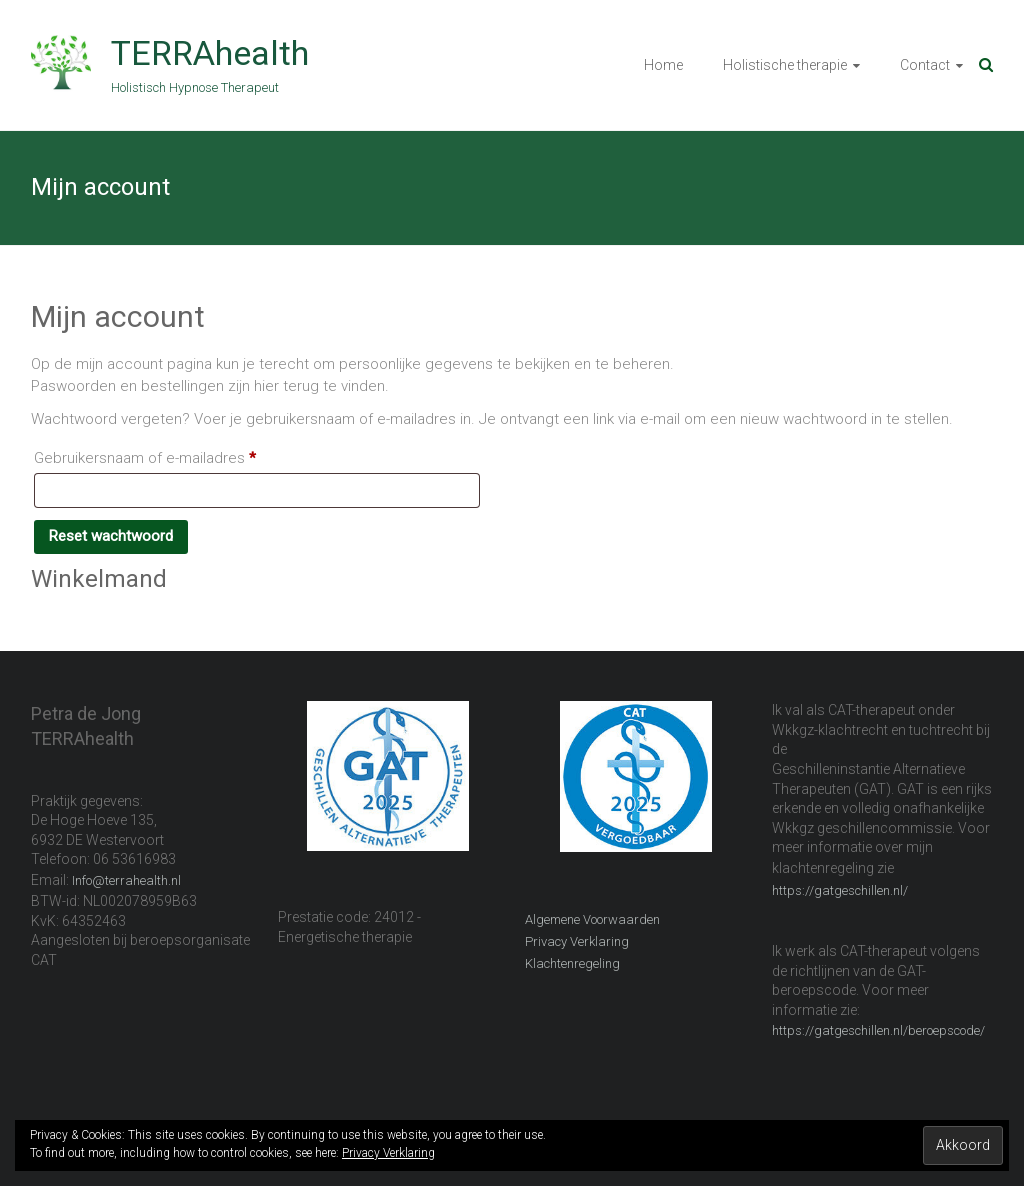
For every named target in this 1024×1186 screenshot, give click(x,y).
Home (663, 65)
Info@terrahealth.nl (126, 880)
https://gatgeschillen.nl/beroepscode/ (878, 1030)
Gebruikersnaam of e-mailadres (168, 455)
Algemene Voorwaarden (592, 919)
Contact (925, 65)
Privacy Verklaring (577, 941)
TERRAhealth (210, 53)
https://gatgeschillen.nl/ (840, 890)
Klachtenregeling (572, 963)
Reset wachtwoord (111, 536)
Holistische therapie (785, 65)
